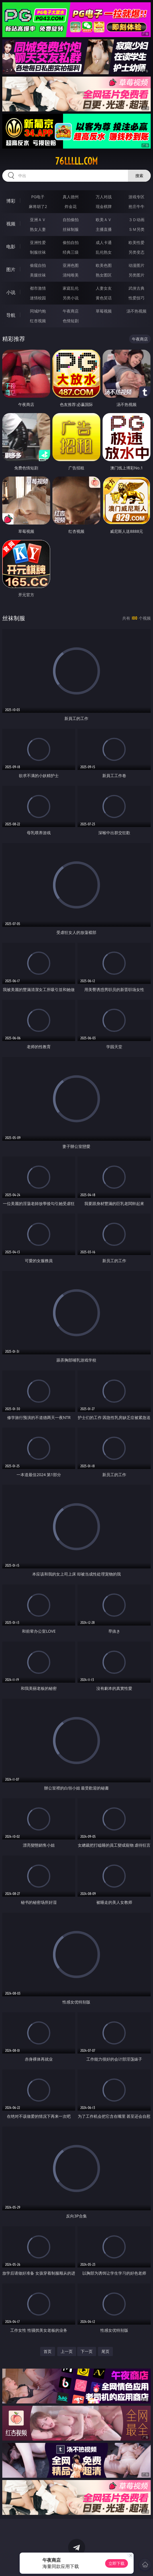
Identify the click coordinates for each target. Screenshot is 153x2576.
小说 (10, 292)
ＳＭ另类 (136, 229)
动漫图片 (136, 265)
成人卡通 (104, 242)
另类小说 (71, 298)
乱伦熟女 (104, 252)
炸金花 (71, 206)
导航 (10, 315)
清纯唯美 (71, 275)
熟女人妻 (38, 229)
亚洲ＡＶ (38, 219)
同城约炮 (38, 311)
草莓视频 (104, 311)
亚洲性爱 (38, 242)
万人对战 (104, 196)
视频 (10, 224)
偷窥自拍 (38, 265)
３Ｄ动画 (136, 219)
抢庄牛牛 (136, 206)
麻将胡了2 (38, 206)
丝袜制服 (71, 229)
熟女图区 (104, 275)
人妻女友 (104, 288)
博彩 (10, 201)
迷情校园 (38, 298)
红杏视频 (38, 320)
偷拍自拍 (71, 242)
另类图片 (136, 275)
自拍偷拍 (71, 219)
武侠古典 (136, 288)
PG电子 (38, 196)
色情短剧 (71, 320)
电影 (10, 246)
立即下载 (117, 2563)
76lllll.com (76, 161)
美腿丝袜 (38, 275)
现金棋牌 (104, 206)
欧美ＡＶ (104, 219)
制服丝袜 (38, 252)
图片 (10, 269)
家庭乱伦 (71, 288)
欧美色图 (104, 265)
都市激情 (38, 288)
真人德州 (71, 196)
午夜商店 (71, 311)
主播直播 (104, 229)
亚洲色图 (71, 265)
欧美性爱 (136, 242)
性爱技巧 (136, 298)
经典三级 (71, 252)
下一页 (87, 2351)
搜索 (139, 175)
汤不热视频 (136, 311)
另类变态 (136, 252)
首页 (48, 2351)
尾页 (105, 2351)
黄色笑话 (104, 298)
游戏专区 (136, 196)
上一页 (67, 2351)
